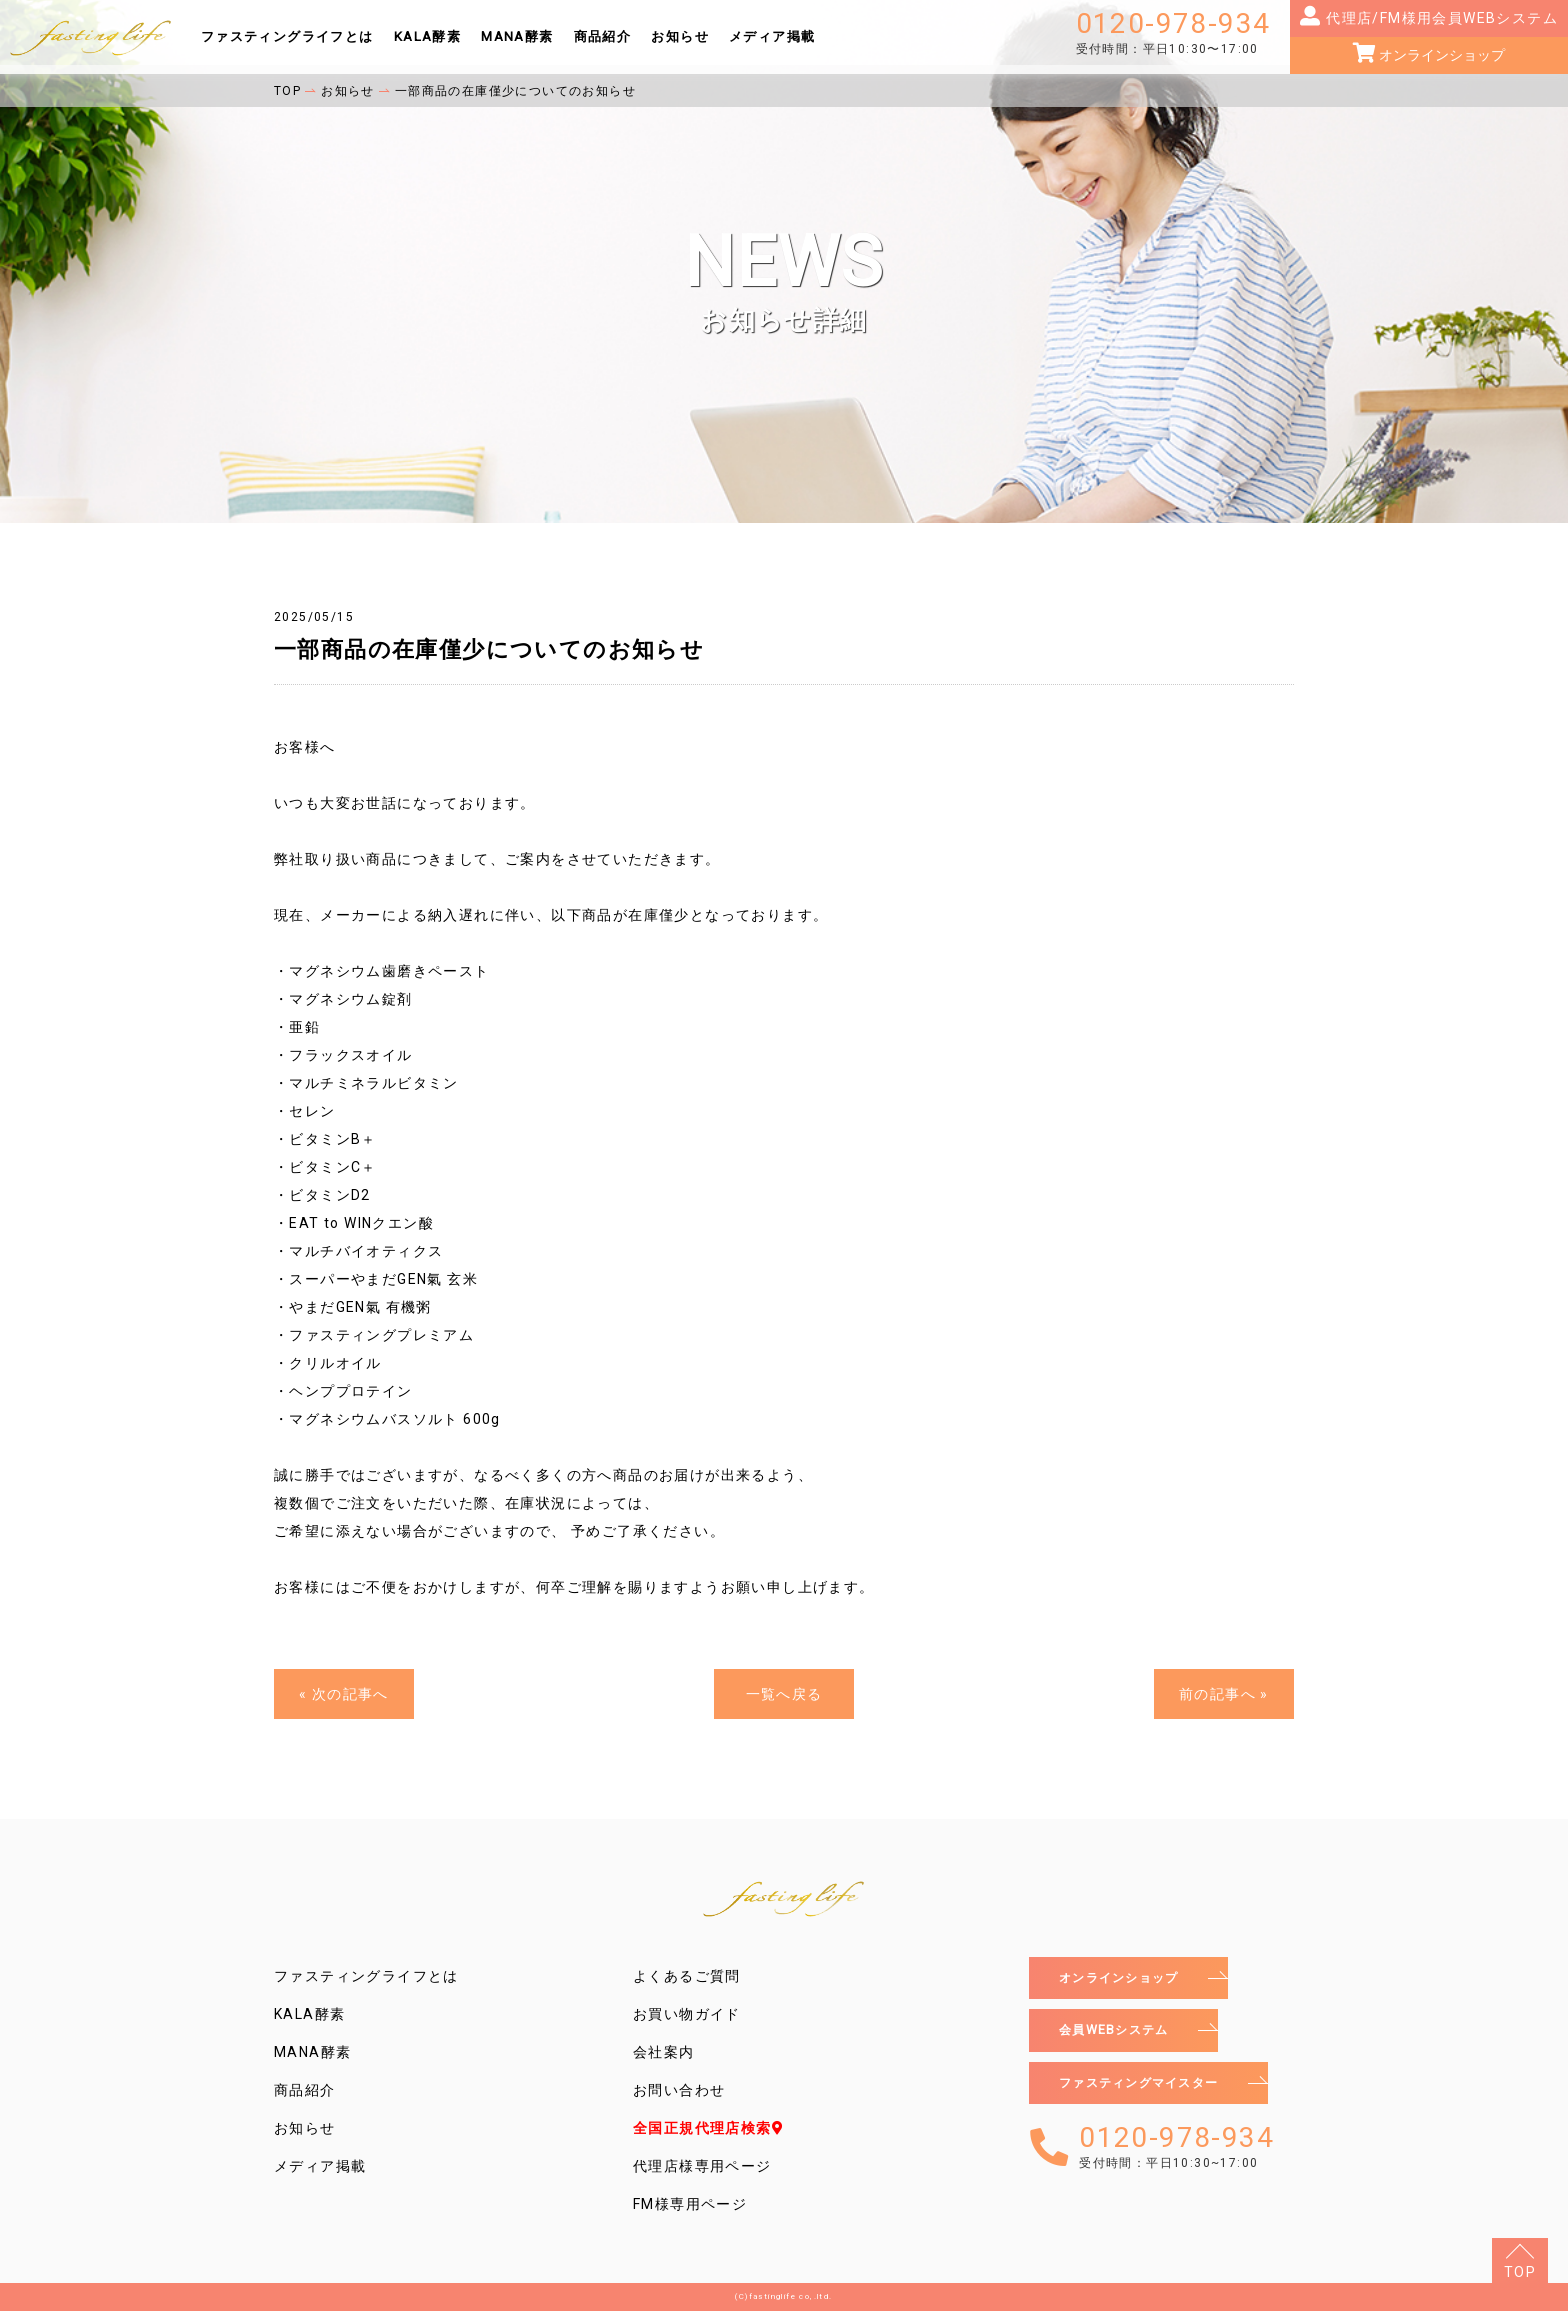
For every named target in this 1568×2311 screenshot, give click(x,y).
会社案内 (664, 2052)
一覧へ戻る (784, 1694)
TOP (1520, 2272)
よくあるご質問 (687, 1976)
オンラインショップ (1440, 55)
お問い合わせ (679, 2090)
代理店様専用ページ (702, 2166)
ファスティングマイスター (1151, 2089)
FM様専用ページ (690, 2204)
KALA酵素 (427, 36)
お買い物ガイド (687, 2014)
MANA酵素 (517, 36)
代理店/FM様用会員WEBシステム (1440, 18)
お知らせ (680, 36)
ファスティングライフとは (287, 36)
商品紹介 (603, 36)
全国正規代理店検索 (708, 2128)
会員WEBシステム (1122, 2034)
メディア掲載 (772, 36)
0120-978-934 (1173, 32)
